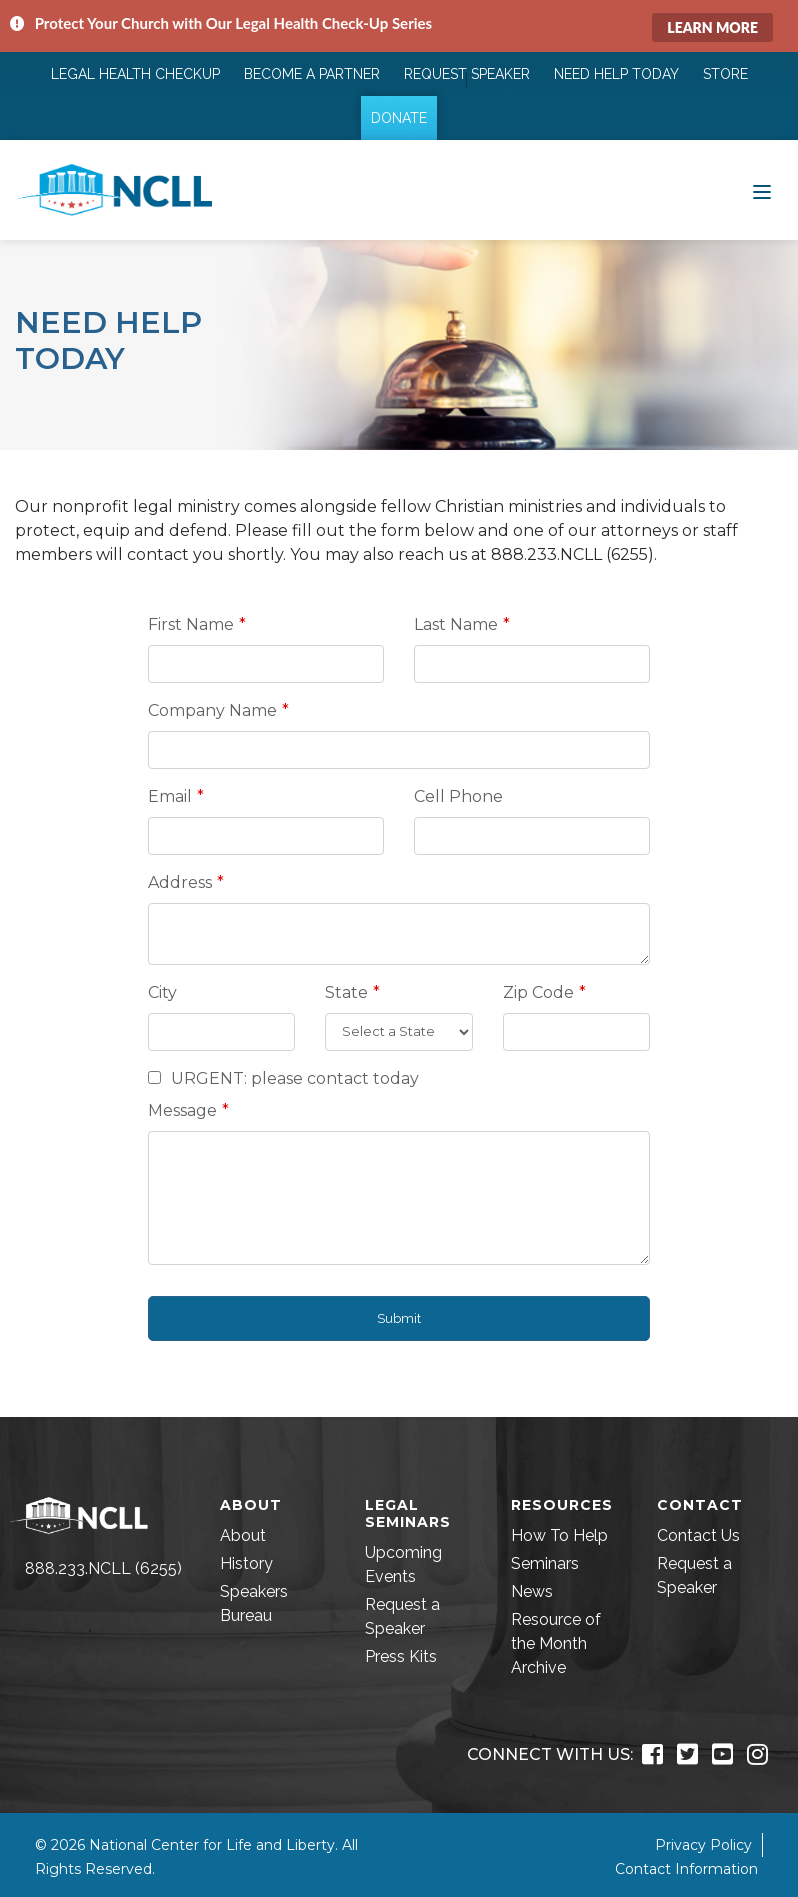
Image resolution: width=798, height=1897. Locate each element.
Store (725, 74)
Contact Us (698, 1535)
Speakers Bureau (254, 1603)
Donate (399, 118)
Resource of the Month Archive (556, 1643)
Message (182, 1110)
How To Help (559, 1535)
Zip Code (538, 992)
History (246, 1563)
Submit (399, 1318)
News (532, 1591)
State (346, 992)
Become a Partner (312, 74)
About (243, 1535)
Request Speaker (467, 74)
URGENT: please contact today (283, 1078)
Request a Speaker (402, 1616)
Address (180, 882)
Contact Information (686, 1869)
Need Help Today (616, 74)
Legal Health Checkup (135, 74)
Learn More (712, 27)
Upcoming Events (403, 1564)
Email (170, 796)
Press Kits (401, 1656)
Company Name (212, 710)
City (162, 992)
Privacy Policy (703, 1845)
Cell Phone (458, 796)
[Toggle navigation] (762, 190)
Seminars (545, 1563)
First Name (191, 624)
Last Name (456, 624)
